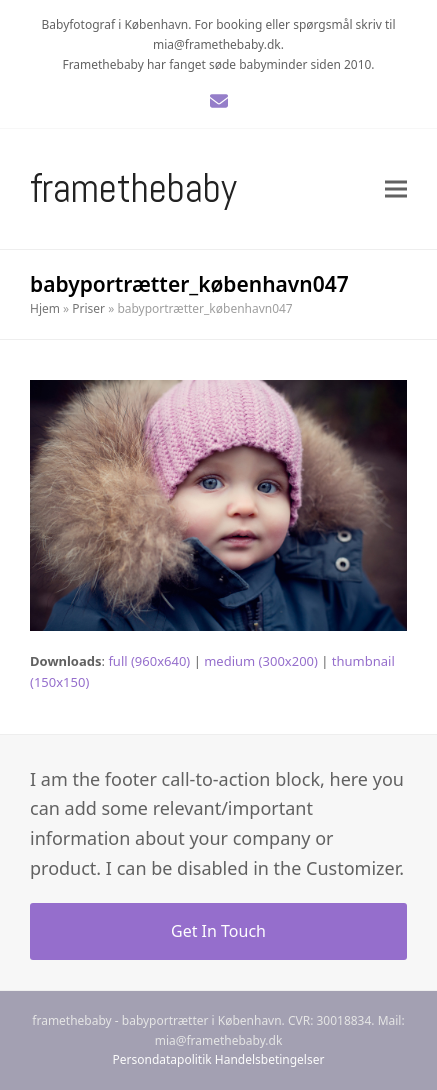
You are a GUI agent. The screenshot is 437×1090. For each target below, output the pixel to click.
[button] (396, 188)
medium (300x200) (261, 661)
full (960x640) (149, 661)
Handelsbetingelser (270, 1059)
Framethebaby (133, 188)
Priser (88, 308)
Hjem (45, 308)
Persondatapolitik (162, 1059)
